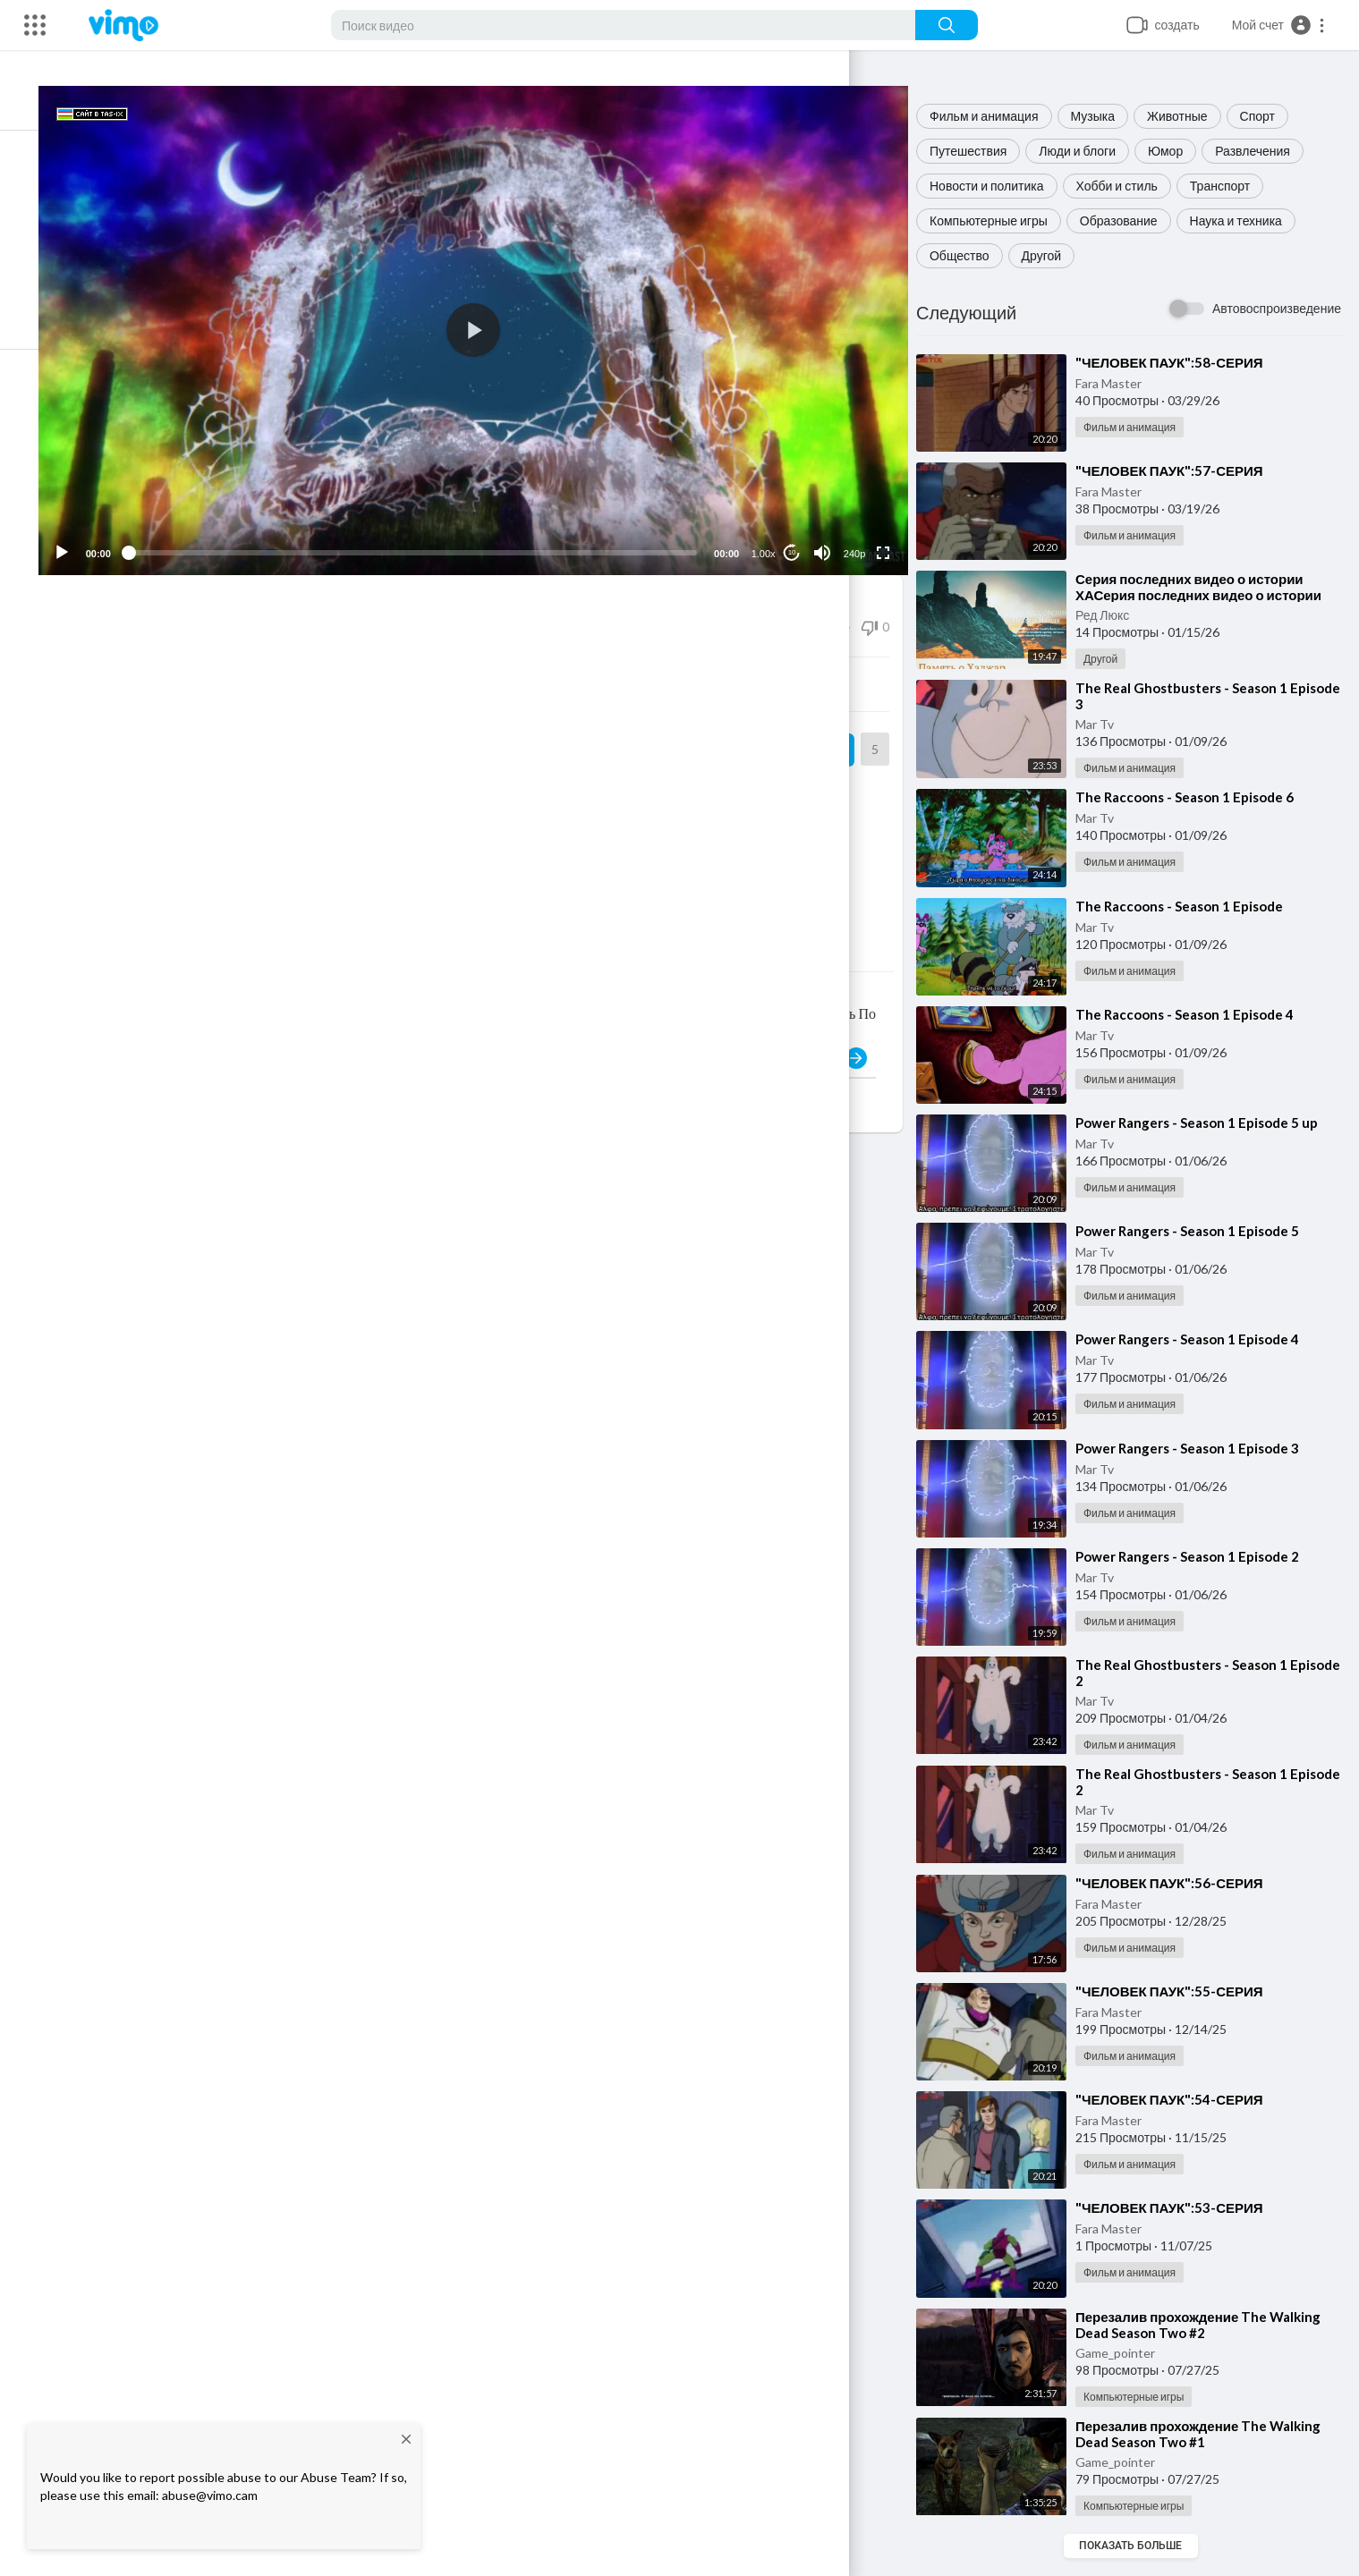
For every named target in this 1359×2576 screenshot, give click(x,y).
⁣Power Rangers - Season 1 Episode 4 (1200, 1339)
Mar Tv (1108, 724)
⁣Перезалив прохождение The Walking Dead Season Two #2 (1211, 2325)
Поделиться (232, 663)
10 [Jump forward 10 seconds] (800, 531)
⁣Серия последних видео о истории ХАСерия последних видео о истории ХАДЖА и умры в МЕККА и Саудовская (1215, 595)
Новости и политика (1000, 185)
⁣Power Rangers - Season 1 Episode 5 (1200, 1231)
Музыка (1106, 115)
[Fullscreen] (891, 531)
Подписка (815, 728)
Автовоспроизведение (1276, 308)
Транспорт (1233, 185)
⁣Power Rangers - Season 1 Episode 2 (1200, 1556)
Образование (1132, 220)
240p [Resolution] (862, 532)
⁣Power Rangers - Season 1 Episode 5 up (1210, 1122)
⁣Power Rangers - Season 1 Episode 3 (1200, 1448)
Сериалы (325, 775)
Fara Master (1122, 383)
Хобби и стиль (1130, 185)
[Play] (108, 531)
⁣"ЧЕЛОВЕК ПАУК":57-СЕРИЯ (1183, 470)
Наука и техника (1249, 220)
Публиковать (828, 1036)
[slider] (439, 531)
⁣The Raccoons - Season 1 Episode (1192, 906)
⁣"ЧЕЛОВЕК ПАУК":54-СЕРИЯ (1183, 2099)
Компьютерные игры (1002, 220)
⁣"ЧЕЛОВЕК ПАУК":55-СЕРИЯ (1183, 1991)
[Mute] (830, 531)
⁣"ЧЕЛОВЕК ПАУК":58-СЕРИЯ (1183, 362)
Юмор (1178, 150)
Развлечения (1266, 150)
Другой (1055, 255)
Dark (166, 718)
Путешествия (981, 150)
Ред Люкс (1115, 615)
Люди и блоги (1091, 150)
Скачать (769, 663)
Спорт (1270, 115)
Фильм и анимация (997, 115)
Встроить (500, 663)
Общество (973, 255)
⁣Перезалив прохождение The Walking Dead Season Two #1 (1211, 2434)
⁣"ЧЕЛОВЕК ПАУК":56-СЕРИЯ (1183, 1883)
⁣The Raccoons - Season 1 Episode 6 (1198, 797)
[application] (500, 320)
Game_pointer (1128, 2352)
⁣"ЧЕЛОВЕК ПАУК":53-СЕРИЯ (1183, 2207)
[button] (1279, 25)
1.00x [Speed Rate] (772, 532)
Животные (1190, 115)
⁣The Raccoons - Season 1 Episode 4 (1198, 1014)
